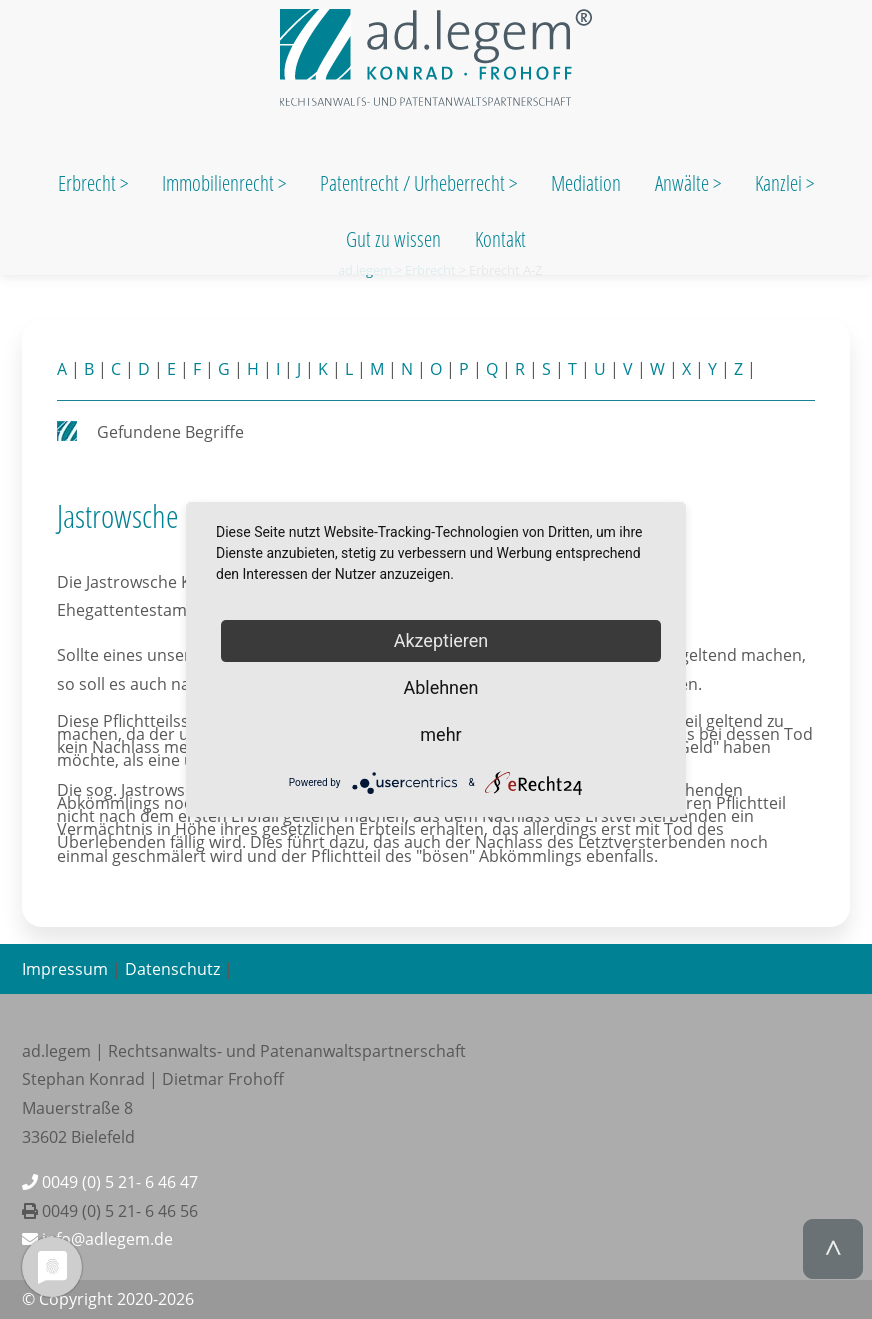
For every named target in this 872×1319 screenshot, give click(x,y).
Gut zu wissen (393, 239)
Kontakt (500, 239)
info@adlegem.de (97, 1239)
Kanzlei (780, 183)
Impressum (65, 969)
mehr (440, 734)
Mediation (586, 183)
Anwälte (684, 183)
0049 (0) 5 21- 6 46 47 (110, 1182)
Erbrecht (87, 183)
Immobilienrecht (220, 183)
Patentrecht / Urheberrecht (412, 183)
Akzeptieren (441, 640)
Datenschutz (172, 969)
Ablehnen (440, 687)
